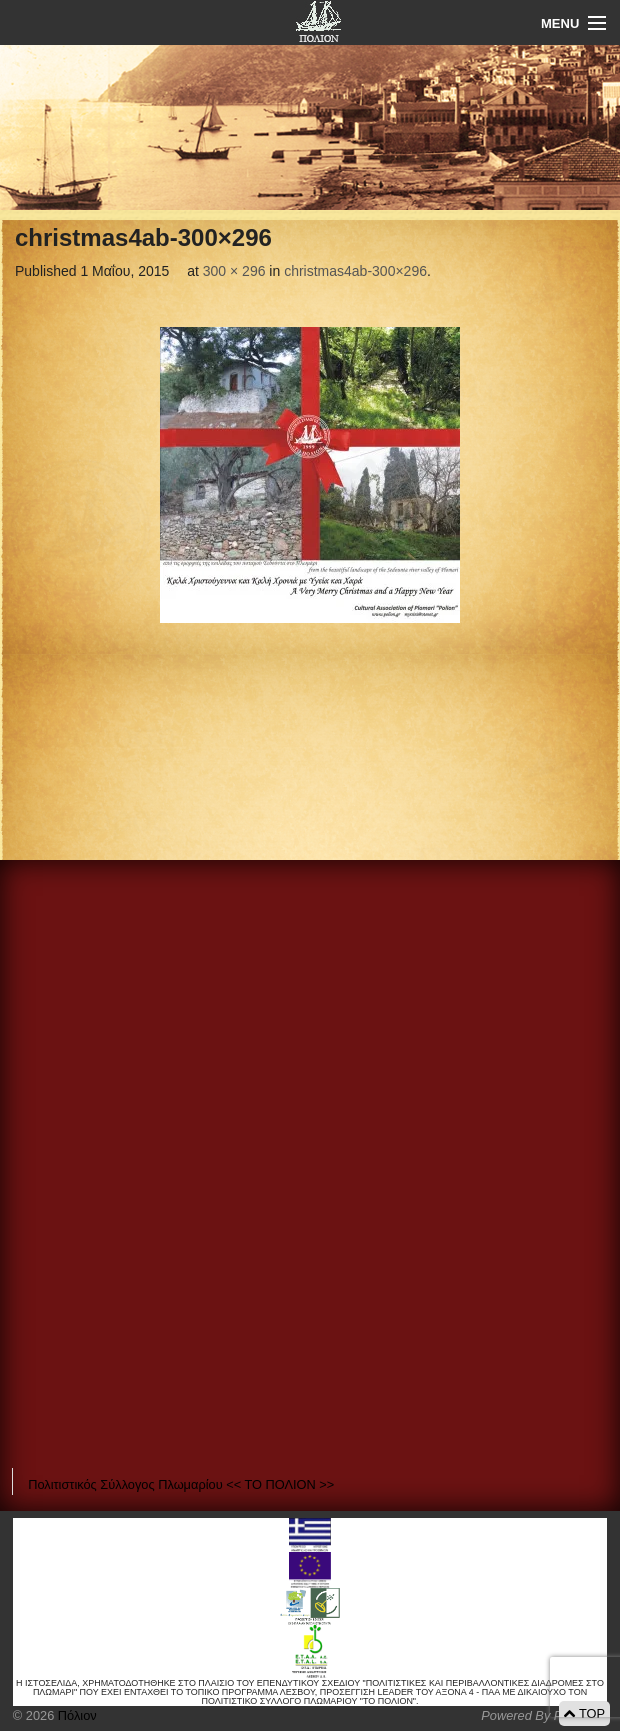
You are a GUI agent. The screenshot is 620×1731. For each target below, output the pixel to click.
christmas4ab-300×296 (355, 271)
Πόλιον (75, 1715)
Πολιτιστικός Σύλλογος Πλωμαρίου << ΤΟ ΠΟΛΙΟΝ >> (181, 1484)
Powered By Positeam (544, 1715)
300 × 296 (234, 271)
